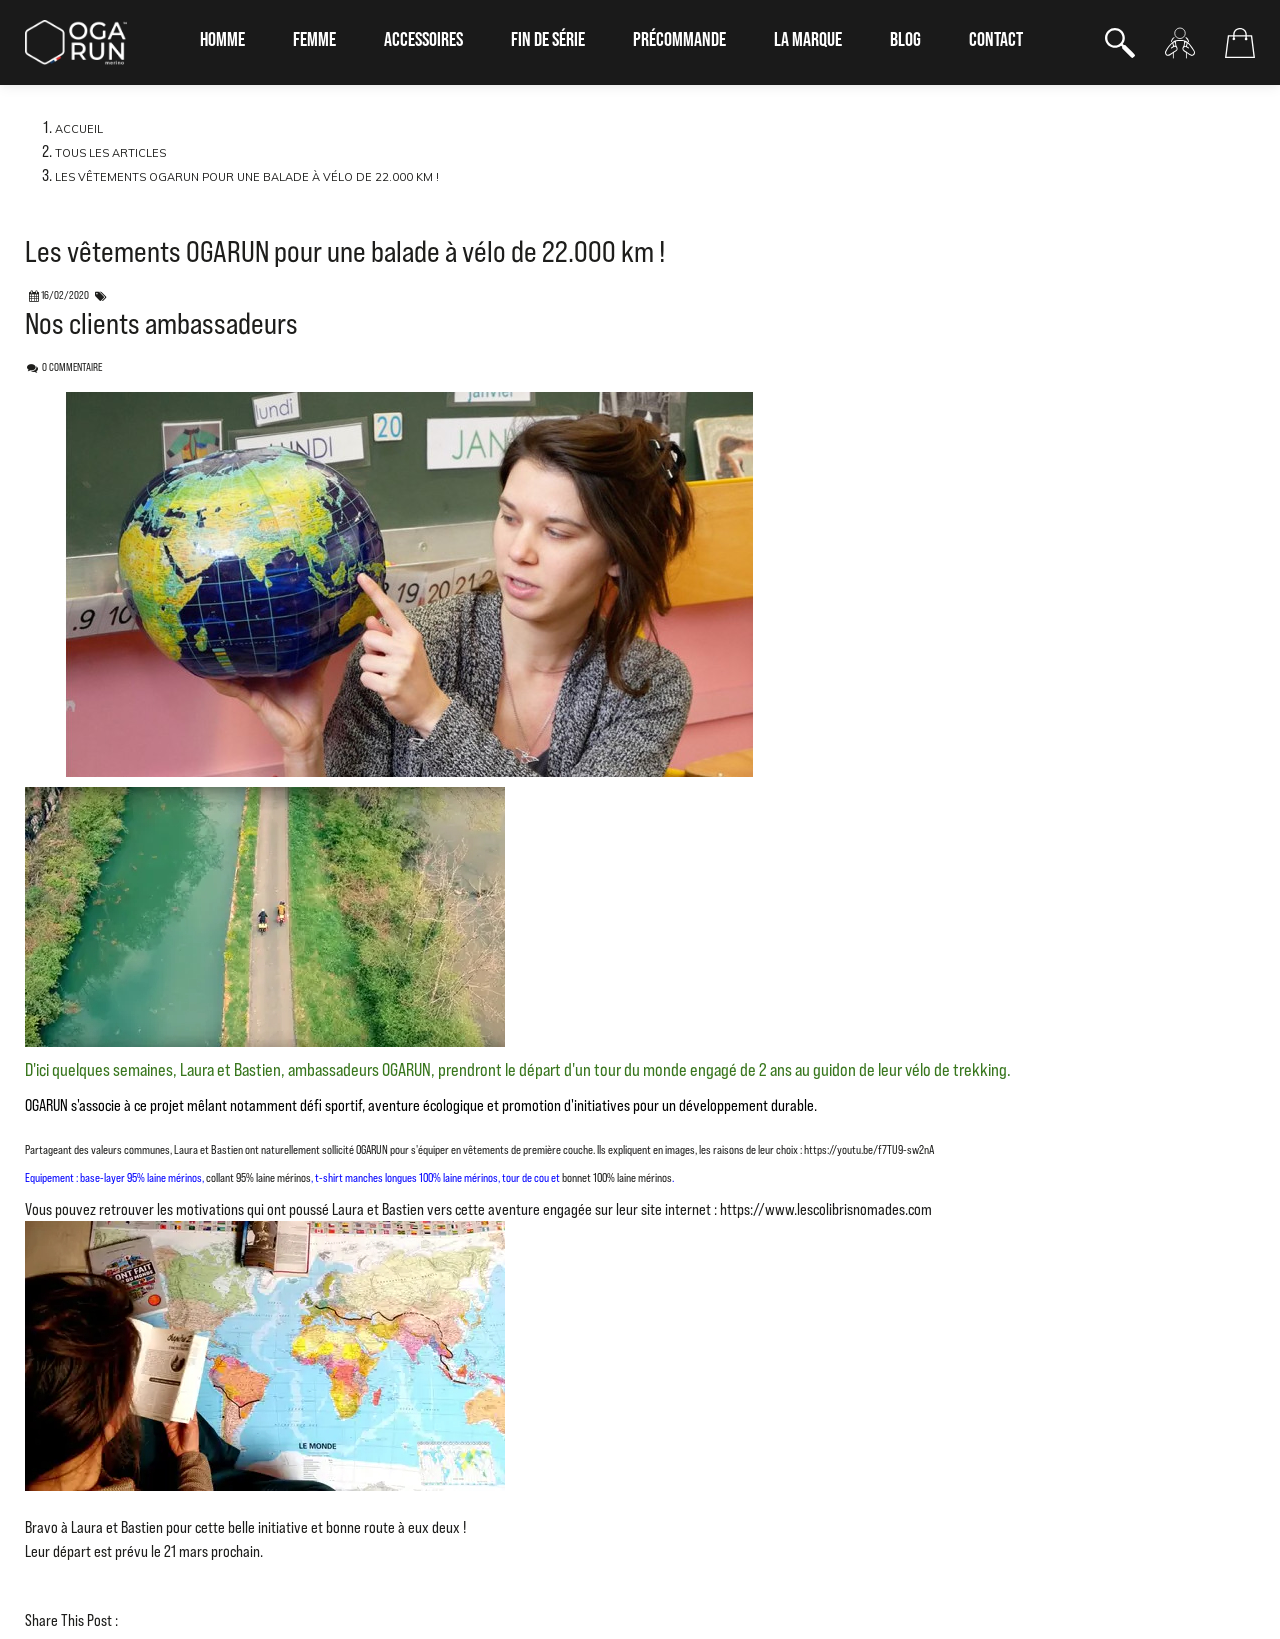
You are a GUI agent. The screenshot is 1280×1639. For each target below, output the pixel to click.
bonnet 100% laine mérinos (616, 1178)
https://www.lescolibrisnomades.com (826, 1209)
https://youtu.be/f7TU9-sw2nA (869, 1150)
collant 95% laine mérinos (258, 1178)
